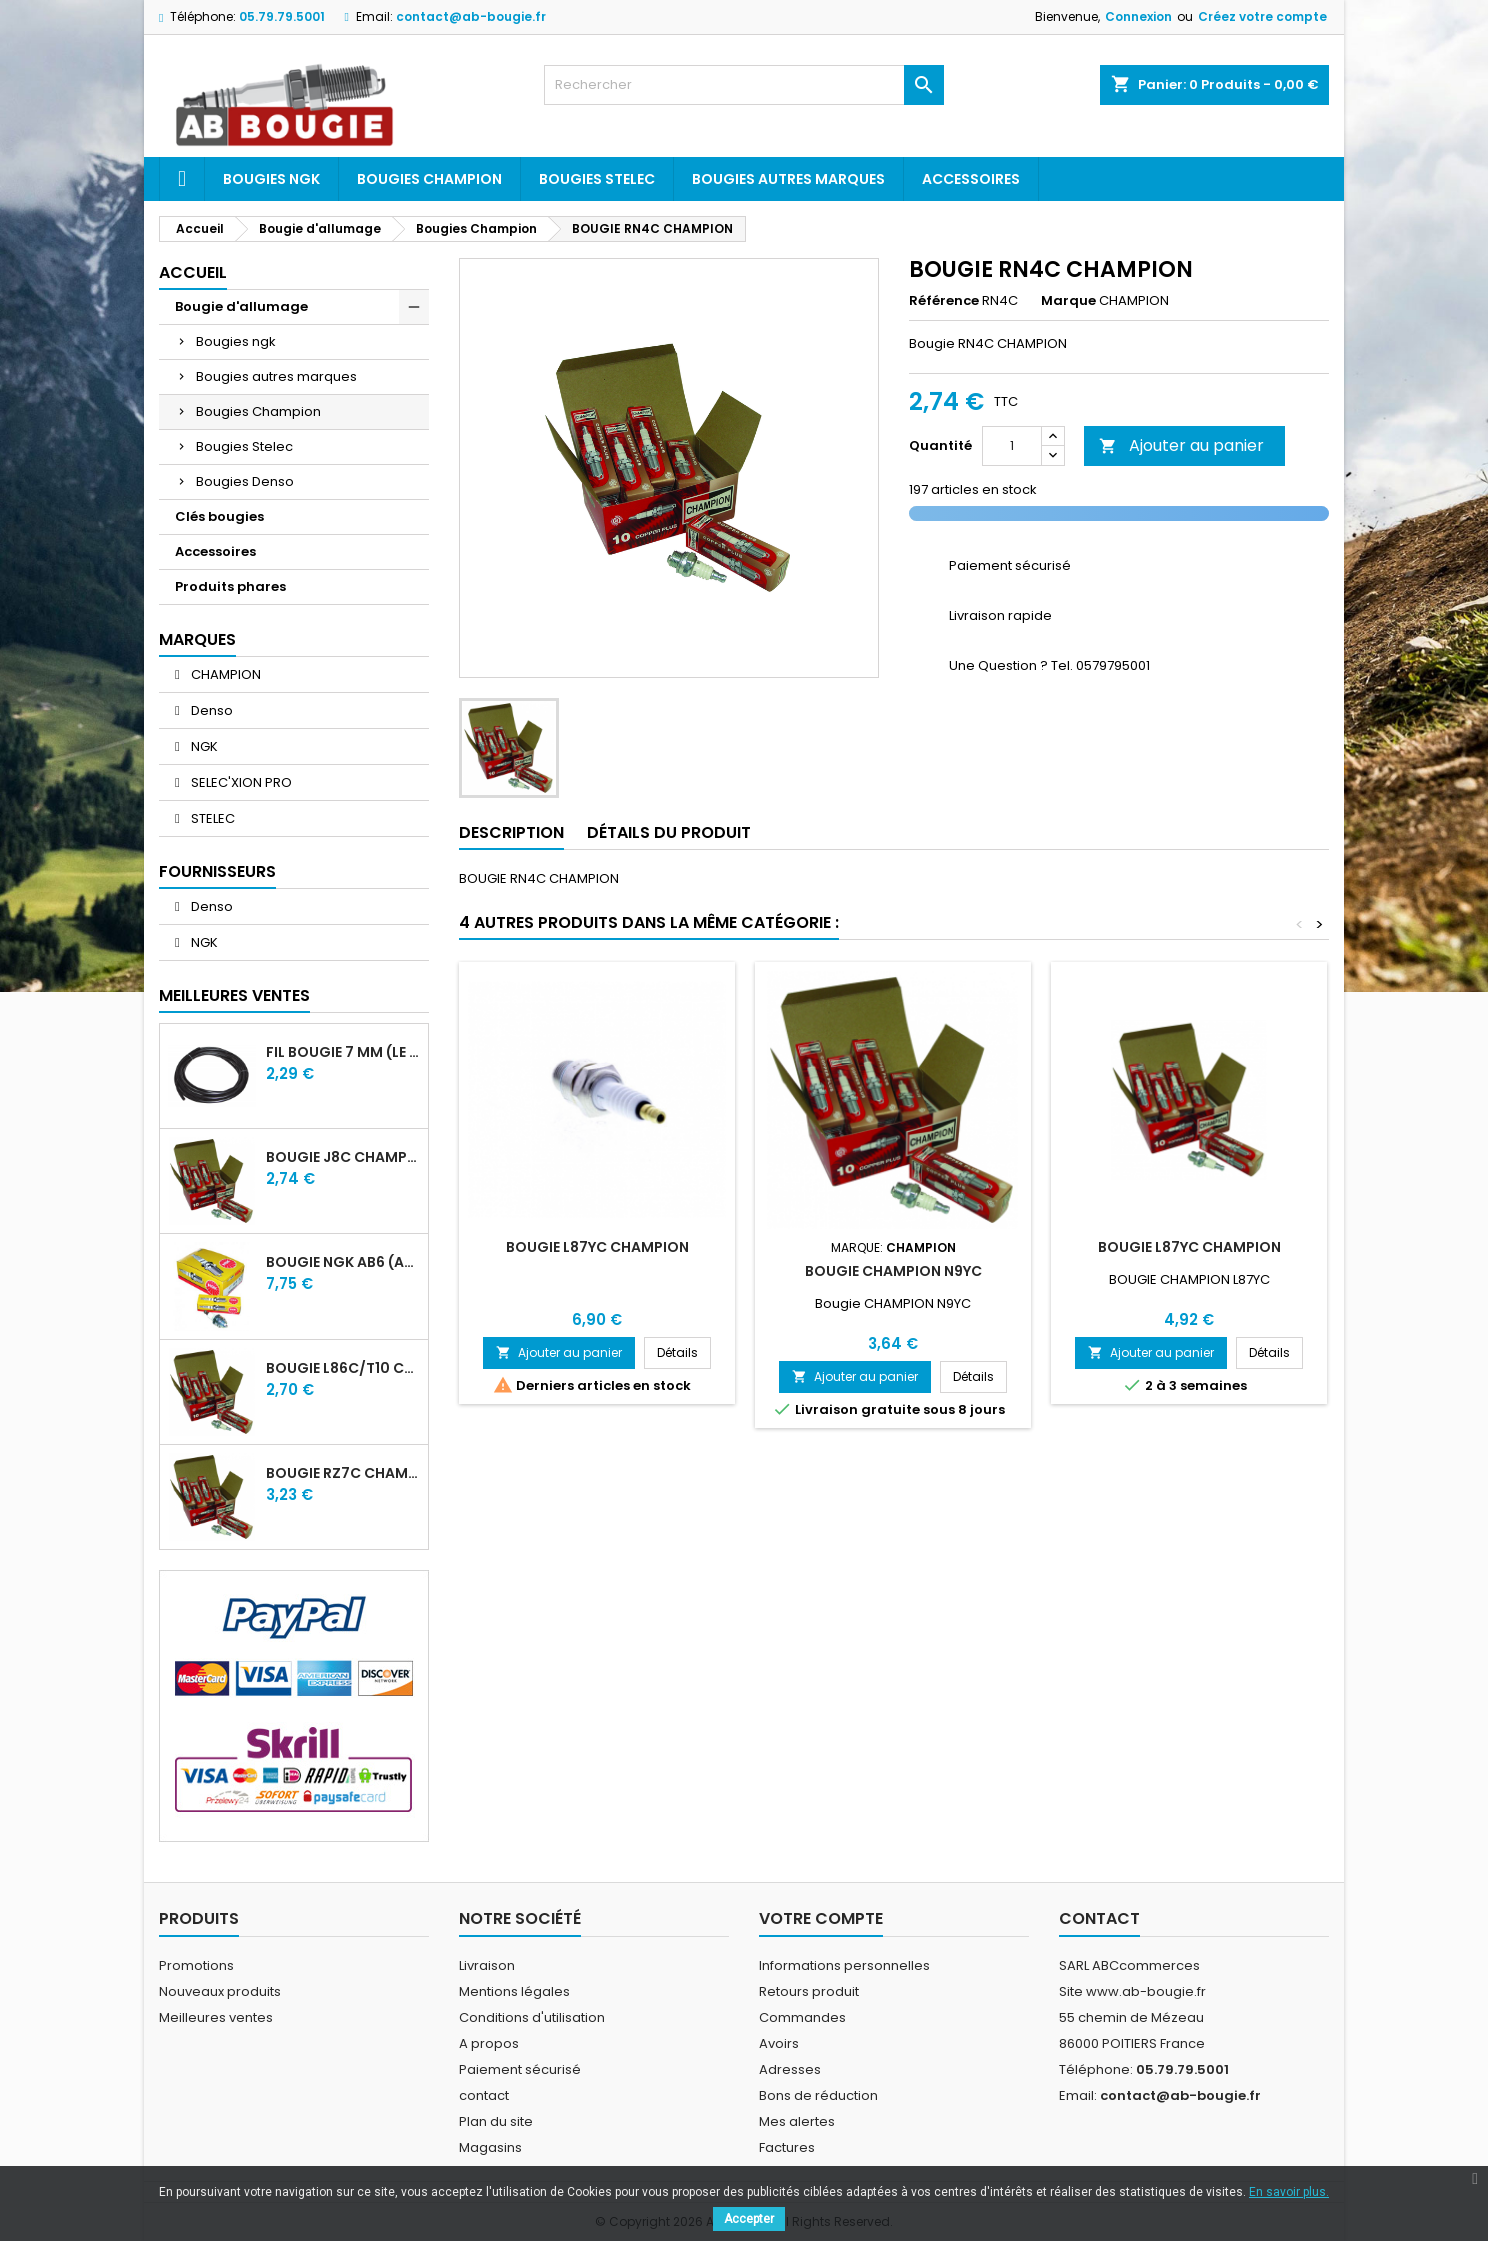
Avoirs (779, 2043)
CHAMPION (224, 674)
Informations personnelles (844, 1965)
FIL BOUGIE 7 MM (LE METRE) (343, 1052)
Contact (1099, 1918)
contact (484, 2095)
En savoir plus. (1289, 2192)
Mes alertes (797, 2121)
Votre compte (821, 1918)
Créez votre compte (1262, 16)
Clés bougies (219, 516)
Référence (944, 301)
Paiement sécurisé (520, 2069)
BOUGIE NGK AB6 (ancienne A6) (343, 1262)
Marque (1068, 301)
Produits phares (230, 586)
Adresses (790, 2069)
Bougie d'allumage (241, 306)
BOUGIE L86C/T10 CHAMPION (343, 1368)
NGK (203, 746)
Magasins (490, 2147)
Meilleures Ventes (234, 995)
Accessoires (971, 179)
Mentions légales (514, 1991)
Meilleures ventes (216, 2017)
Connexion (1138, 16)
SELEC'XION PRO (240, 782)
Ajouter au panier (1181, 445)
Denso (210, 710)
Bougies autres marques (788, 179)
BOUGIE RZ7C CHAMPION (343, 1473)
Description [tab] (511, 832)
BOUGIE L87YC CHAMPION (597, 1247)
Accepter (749, 2219)
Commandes (802, 2017)
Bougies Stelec (597, 179)
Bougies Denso (245, 481)
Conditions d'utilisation (532, 2017)
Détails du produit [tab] (669, 832)
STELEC (211, 818)
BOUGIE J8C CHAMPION (343, 1157)
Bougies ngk (271, 179)
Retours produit (809, 1991)
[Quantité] (1012, 446)
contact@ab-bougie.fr (471, 16)
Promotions (196, 1965)
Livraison (487, 1965)
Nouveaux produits (220, 1991)
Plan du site (496, 2121)
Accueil (193, 272)
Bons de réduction (818, 2095)
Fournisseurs (217, 871)
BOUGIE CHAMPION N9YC (893, 1271)
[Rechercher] (744, 85)
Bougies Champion (429, 179)
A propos (489, 2043)
